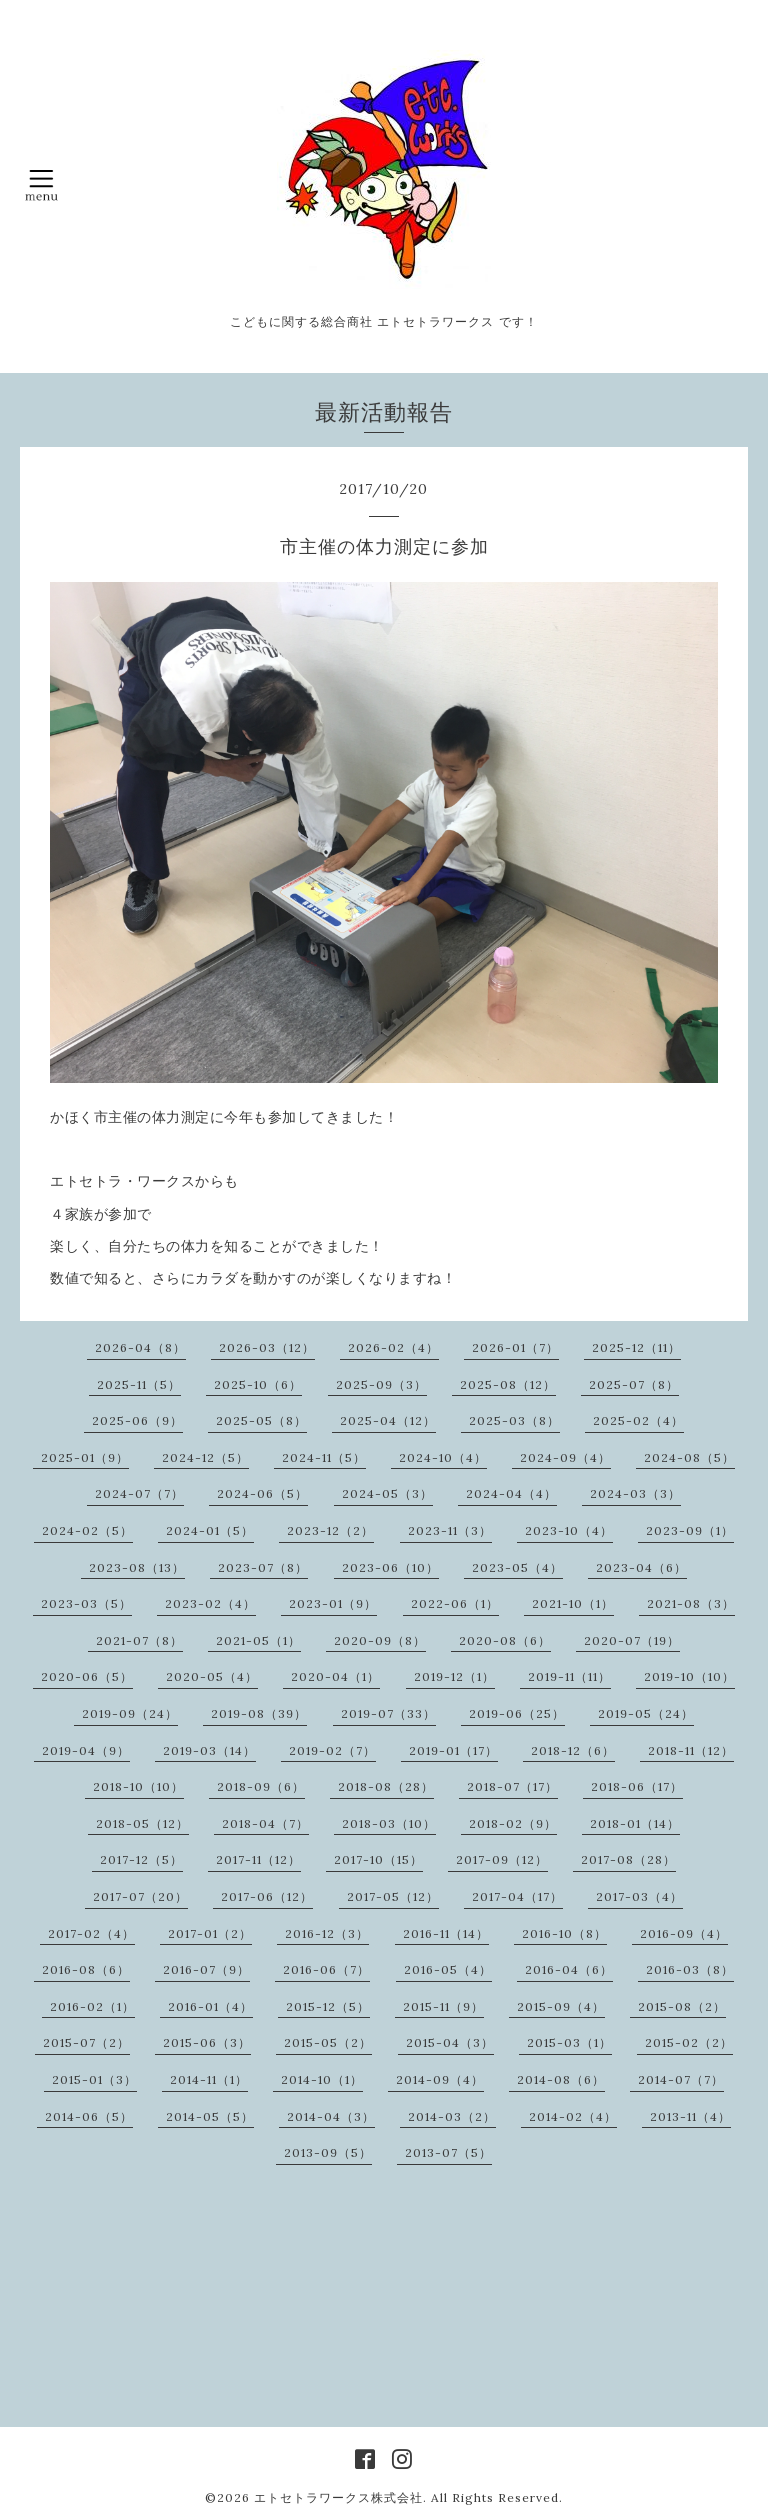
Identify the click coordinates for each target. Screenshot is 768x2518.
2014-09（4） (440, 2079)
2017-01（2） (210, 1933)
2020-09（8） (380, 1640)
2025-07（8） (634, 1384)
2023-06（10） (390, 1567)
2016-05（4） (448, 1969)
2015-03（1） (569, 2042)
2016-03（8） (690, 1969)
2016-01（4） (210, 2006)
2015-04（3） (450, 2042)
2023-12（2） (330, 1530)
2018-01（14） (635, 1823)
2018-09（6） (261, 1786)
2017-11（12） (258, 1859)
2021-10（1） (573, 1603)
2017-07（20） (140, 1896)
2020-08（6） (505, 1640)
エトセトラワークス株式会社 (338, 2497)
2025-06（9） (137, 1420)
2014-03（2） (452, 2116)
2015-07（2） (86, 2042)
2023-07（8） (263, 1567)
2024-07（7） (139, 1493)
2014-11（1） (209, 2079)
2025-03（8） (514, 1420)
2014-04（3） (331, 2116)
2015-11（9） (443, 2006)
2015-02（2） (689, 2042)
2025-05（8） (261, 1420)
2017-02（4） (91, 1933)
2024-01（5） (210, 1530)
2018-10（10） (138, 1786)
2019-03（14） (209, 1750)
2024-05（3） (387, 1493)
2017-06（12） (267, 1896)
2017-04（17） (517, 1896)
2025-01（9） (85, 1457)
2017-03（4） (639, 1896)
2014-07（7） (681, 2079)
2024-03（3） (635, 1493)
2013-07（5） (448, 2152)
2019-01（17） (453, 1750)
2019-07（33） (388, 1713)
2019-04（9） (86, 1750)
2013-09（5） (328, 2152)
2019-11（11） (569, 1676)
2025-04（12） (388, 1420)
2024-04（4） (511, 1493)
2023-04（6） (641, 1567)
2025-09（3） (381, 1384)
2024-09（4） (565, 1457)
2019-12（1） (454, 1676)
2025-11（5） (139, 1384)
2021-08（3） (691, 1603)
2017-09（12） (502, 1859)
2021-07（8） (139, 1640)
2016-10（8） (564, 1933)
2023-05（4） (517, 1567)
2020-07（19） (632, 1640)
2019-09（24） (130, 1713)
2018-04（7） (265, 1823)
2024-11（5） (324, 1457)
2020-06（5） (87, 1676)
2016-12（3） (327, 1933)
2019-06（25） (517, 1713)
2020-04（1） (335, 1676)
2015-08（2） (682, 2006)
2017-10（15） (378, 1859)
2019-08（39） (259, 1713)
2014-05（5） (210, 2116)
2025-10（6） (258, 1384)
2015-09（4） (561, 2006)
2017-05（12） (393, 1896)
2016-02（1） (92, 2006)
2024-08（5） (689, 1457)
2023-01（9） (333, 1603)
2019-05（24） (646, 1713)
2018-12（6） (573, 1750)
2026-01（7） (515, 1347)
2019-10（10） (689, 1676)
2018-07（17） (512, 1786)
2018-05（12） (142, 1823)
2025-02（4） (638, 1420)
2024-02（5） (87, 1530)
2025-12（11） (636, 1347)
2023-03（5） (86, 1603)
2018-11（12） (691, 1750)
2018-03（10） (389, 1823)
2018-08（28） (386, 1786)
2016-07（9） (206, 1969)
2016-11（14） (446, 1933)
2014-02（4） (573, 2116)
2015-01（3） (94, 2079)
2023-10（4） (569, 1530)
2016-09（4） (684, 1933)
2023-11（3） (450, 1530)
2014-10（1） (322, 2079)
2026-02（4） (393, 1347)
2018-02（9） (513, 1823)
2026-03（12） (267, 1347)
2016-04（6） (569, 1969)
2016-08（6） (86, 1969)
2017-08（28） (628, 1859)
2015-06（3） (207, 2042)
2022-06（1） (455, 1603)
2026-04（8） (140, 1347)
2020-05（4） (212, 1676)
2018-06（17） (637, 1786)
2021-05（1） (258, 1640)
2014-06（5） (89, 2116)
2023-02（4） (210, 1603)
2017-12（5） (141, 1859)
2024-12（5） (205, 1457)
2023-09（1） (690, 1530)
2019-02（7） (332, 1750)
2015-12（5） (328, 2006)
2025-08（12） (508, 1384)
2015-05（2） (328, 2042)
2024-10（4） (443, 1457)
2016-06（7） (326, 1969)
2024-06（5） (262, 1493)
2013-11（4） (690, 2116)
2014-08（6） (561, 2079)
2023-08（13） (137, 1567)
